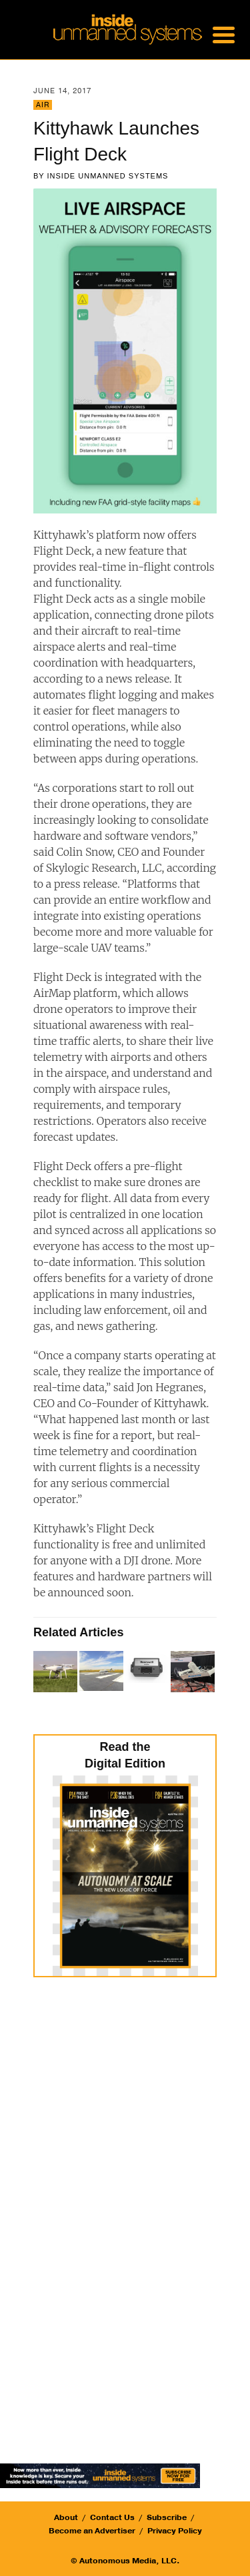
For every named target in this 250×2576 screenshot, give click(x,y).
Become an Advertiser (92, 2530)
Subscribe (167, 2517)
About (66, 2517)
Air (42, 105)
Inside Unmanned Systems (108, 176)
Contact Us (112, 2517)
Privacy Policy (174, 2530)
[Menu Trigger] (223, 33)
